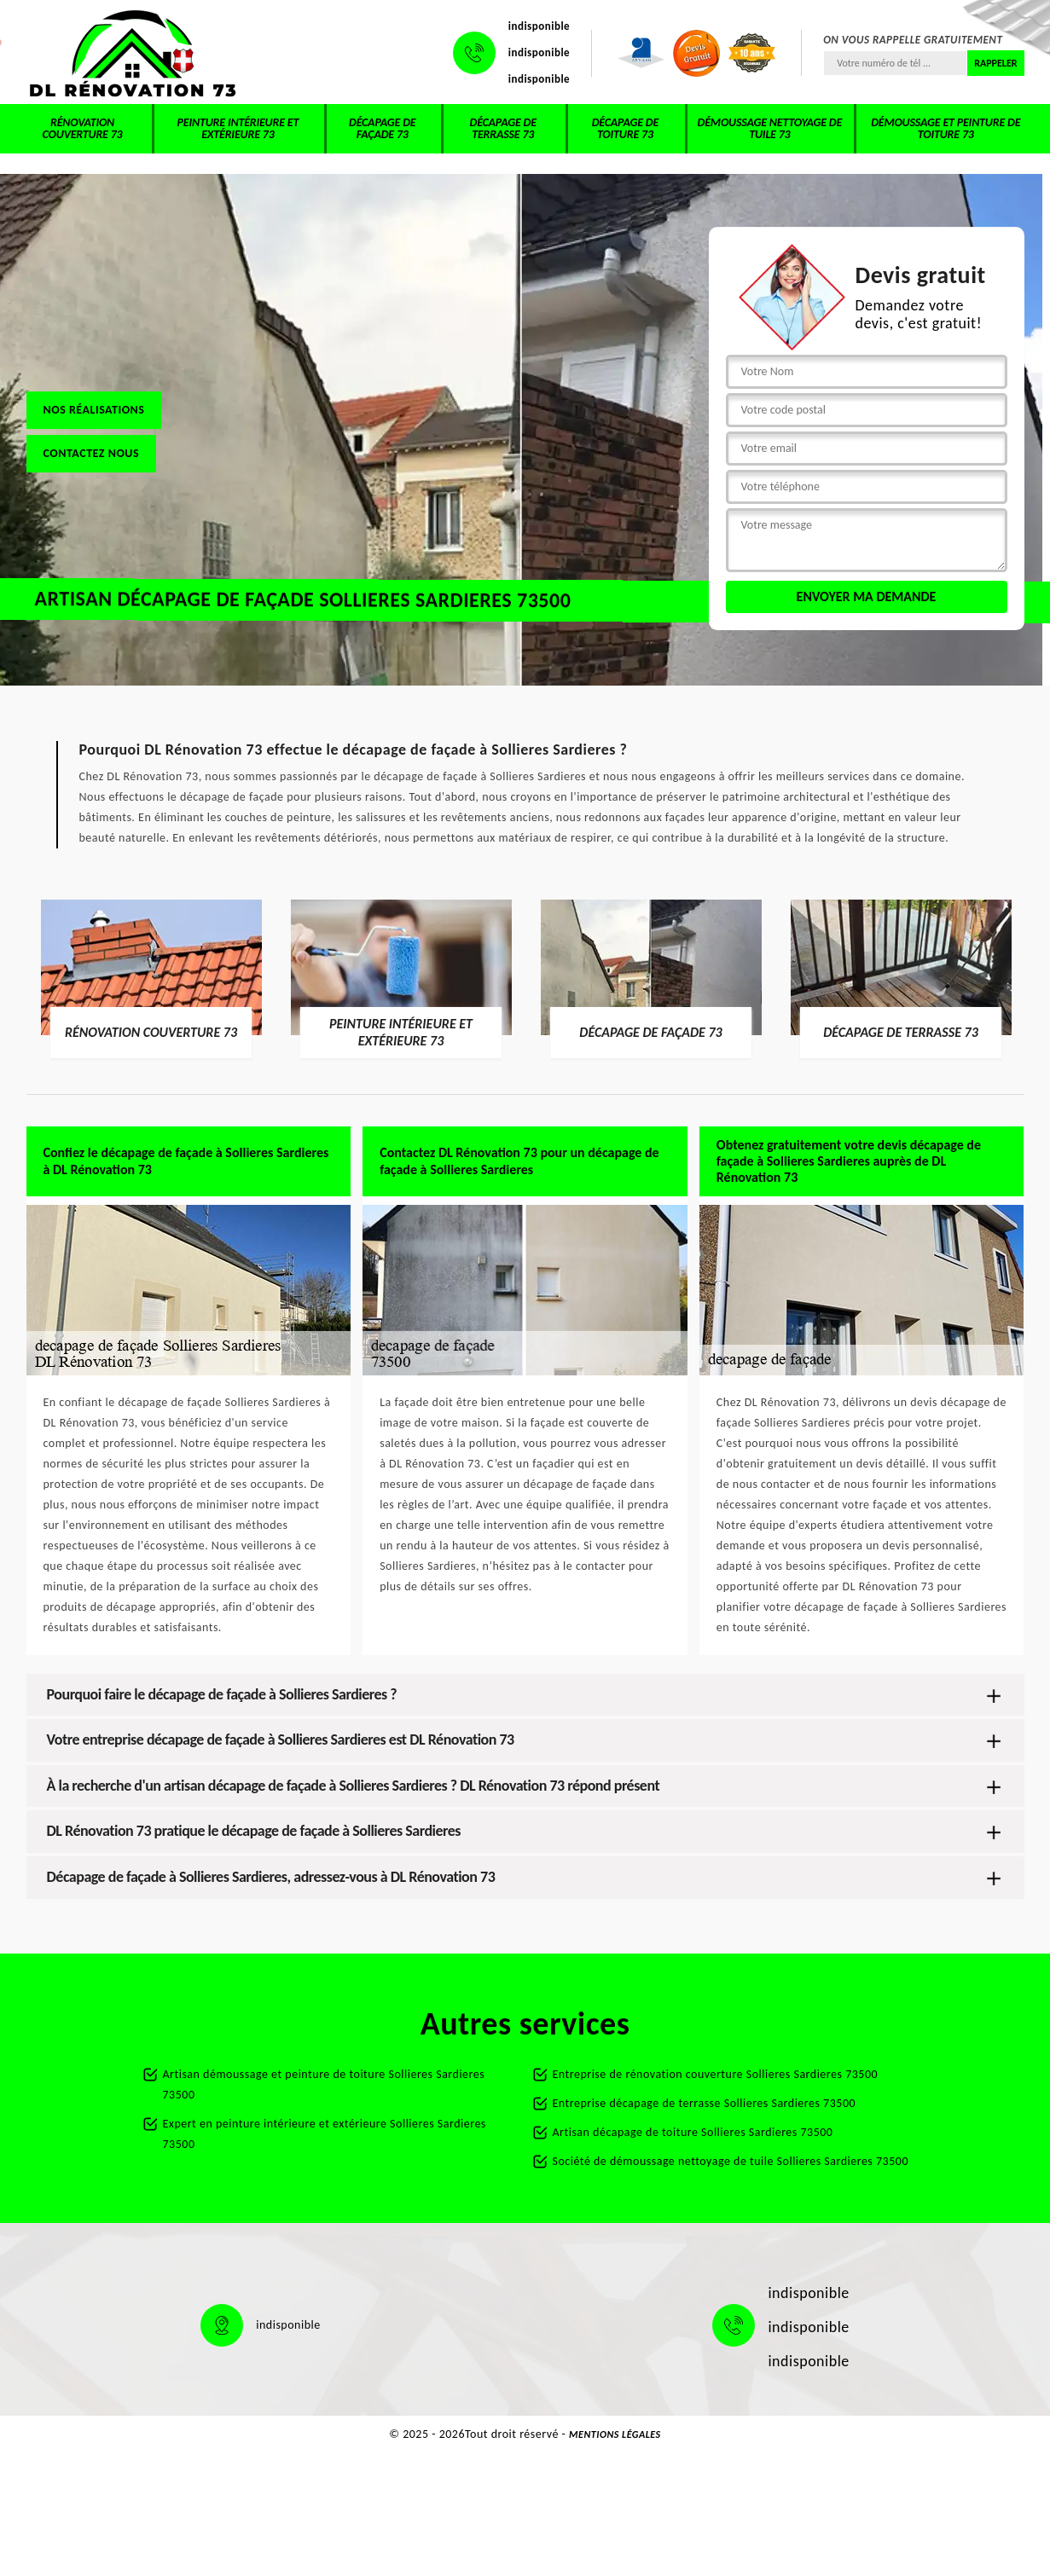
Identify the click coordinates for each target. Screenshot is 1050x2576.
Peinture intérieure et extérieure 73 (238, 128)
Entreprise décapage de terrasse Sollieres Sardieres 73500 (704, 2103)
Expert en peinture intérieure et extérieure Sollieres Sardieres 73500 (324, 2133)
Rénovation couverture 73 (83, 128)
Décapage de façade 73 (382, 128)
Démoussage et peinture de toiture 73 (945, 128)
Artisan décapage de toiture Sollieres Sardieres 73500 (693, 2132)
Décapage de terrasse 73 (503, 128)
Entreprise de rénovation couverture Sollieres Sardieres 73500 (716, 2074)
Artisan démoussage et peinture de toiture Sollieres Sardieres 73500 (324, 2084)
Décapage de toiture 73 (625, 128)
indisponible (539, 26)
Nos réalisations (94, 409)
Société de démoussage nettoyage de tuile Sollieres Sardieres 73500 (731, 2161)
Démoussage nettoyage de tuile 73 (770, 128)
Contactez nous (92, 453)
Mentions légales (615, 2434)
